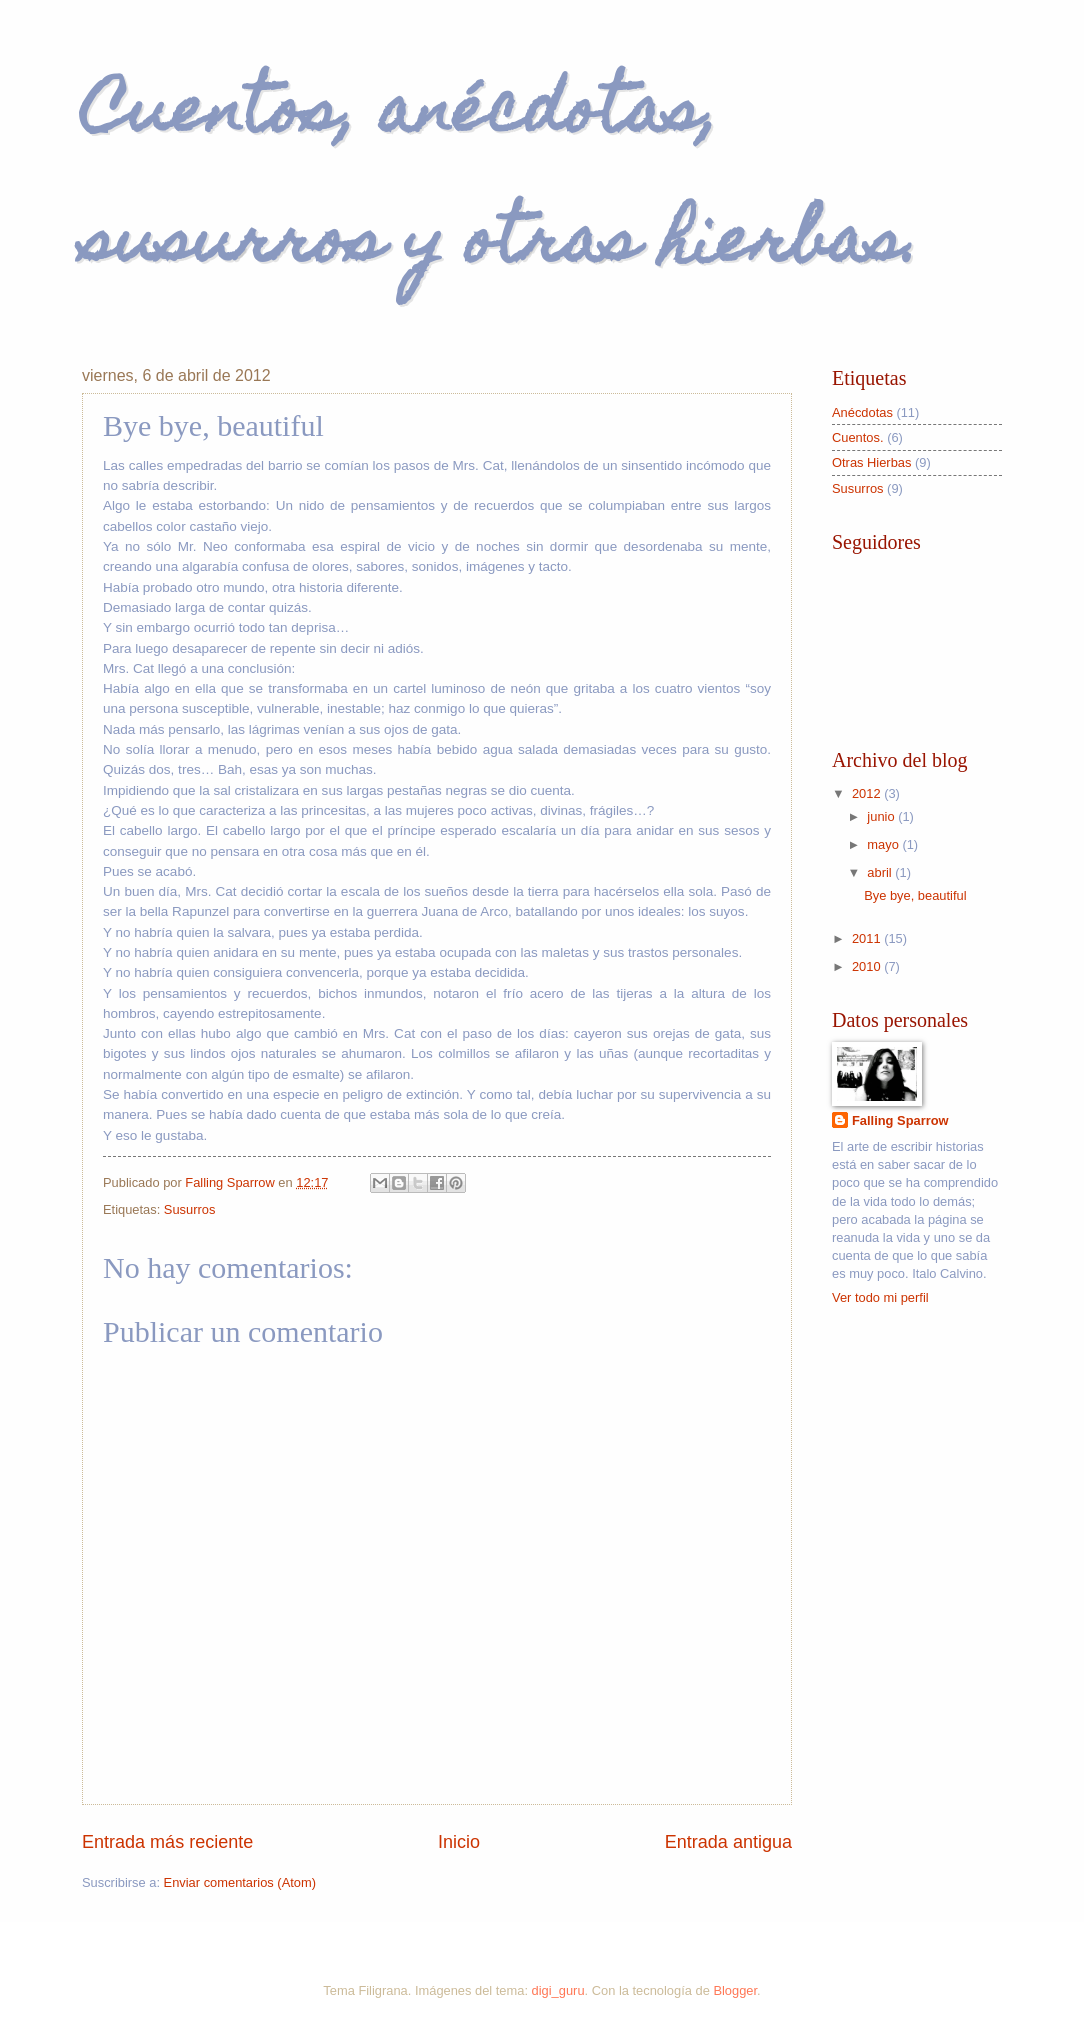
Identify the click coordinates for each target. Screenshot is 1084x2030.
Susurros (190, 1209)
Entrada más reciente (167, 1842)
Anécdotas (862, 412)
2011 (868, 938)
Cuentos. (858, 437)
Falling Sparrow (900, 1120)
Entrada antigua (728, 1842)
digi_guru (558, 1990)
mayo (884, 844)
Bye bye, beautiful (915, 895)
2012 (868, 793)
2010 (868, 966)
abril (881, 872)
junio (882, 816)
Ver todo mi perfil (880, 1297)
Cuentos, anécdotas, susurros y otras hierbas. (501, 181)
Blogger (735, 1990)
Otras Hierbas (871, 462)
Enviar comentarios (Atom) (240, 1882)
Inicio (459, 1842)
